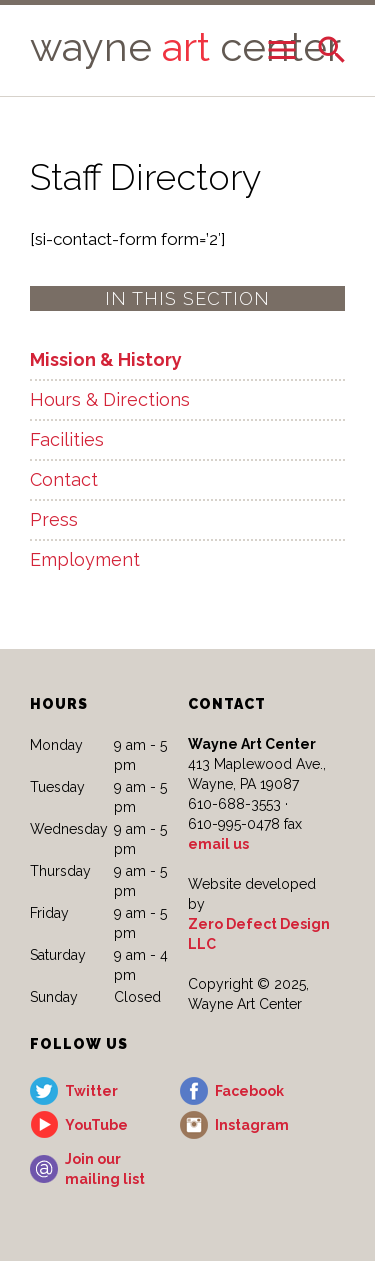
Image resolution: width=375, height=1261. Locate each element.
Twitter (91, 1091)
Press (54, 519)
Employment (85, 559)
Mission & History (106, 359)
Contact (64, 479)
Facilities (67, 439)
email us (218, 844)
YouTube (96, 1125)
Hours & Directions (110, 399)
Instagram (252, 1125)
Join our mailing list (105, 1169)
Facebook (249, 1091)
